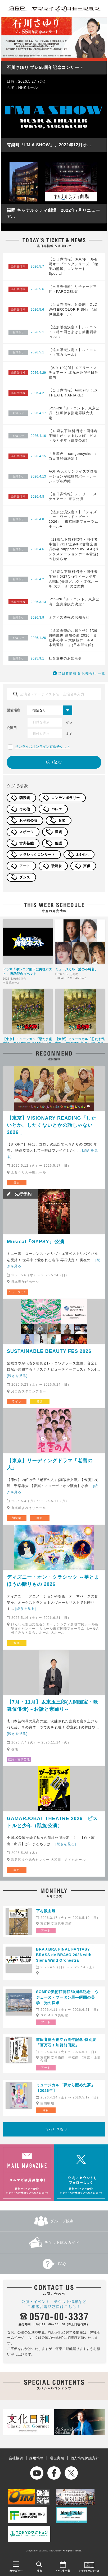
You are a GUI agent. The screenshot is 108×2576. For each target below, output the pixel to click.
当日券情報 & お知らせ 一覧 (81, 673)
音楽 (62, 820)
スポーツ (26, 832)
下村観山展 (46, 1911)
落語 (58, 843)
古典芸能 (26, 843)
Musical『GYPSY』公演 (35, 1241)
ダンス (24, 877)
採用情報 (36, 2458)
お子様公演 (28, 820)
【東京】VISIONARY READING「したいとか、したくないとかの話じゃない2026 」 (51, 1125)
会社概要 (16, 2458)
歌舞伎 (56, 866)
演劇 (58, 832)
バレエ (56, 809)
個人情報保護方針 (85, 2458)
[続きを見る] (17, 1376)
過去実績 (57, 2458)
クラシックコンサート (37, 855)
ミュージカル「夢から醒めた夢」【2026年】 (65, 2088)
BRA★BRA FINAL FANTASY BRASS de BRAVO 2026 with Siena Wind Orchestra (64, 1954)
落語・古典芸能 (19, 1759)
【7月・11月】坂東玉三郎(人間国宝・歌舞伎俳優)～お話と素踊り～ (52, 1705)
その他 (24, 809)
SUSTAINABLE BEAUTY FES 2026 (49, 1351)
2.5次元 (82, 855)
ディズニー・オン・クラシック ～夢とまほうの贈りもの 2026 (53, 1580)
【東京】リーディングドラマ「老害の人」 (50, 1464)
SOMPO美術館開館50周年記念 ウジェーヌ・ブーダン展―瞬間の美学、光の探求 (67, 1997)
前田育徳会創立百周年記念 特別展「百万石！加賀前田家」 (66, 2042)
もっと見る (54, 2129)
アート (24, 866)
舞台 (17, 1182)
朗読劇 (24, 798)
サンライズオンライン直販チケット (42, 747)
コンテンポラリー (65, 798)
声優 (86, 866)
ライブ (16, 1401)
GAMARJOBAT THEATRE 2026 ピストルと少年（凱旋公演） (52, 1822)
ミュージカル (17, 1292)
